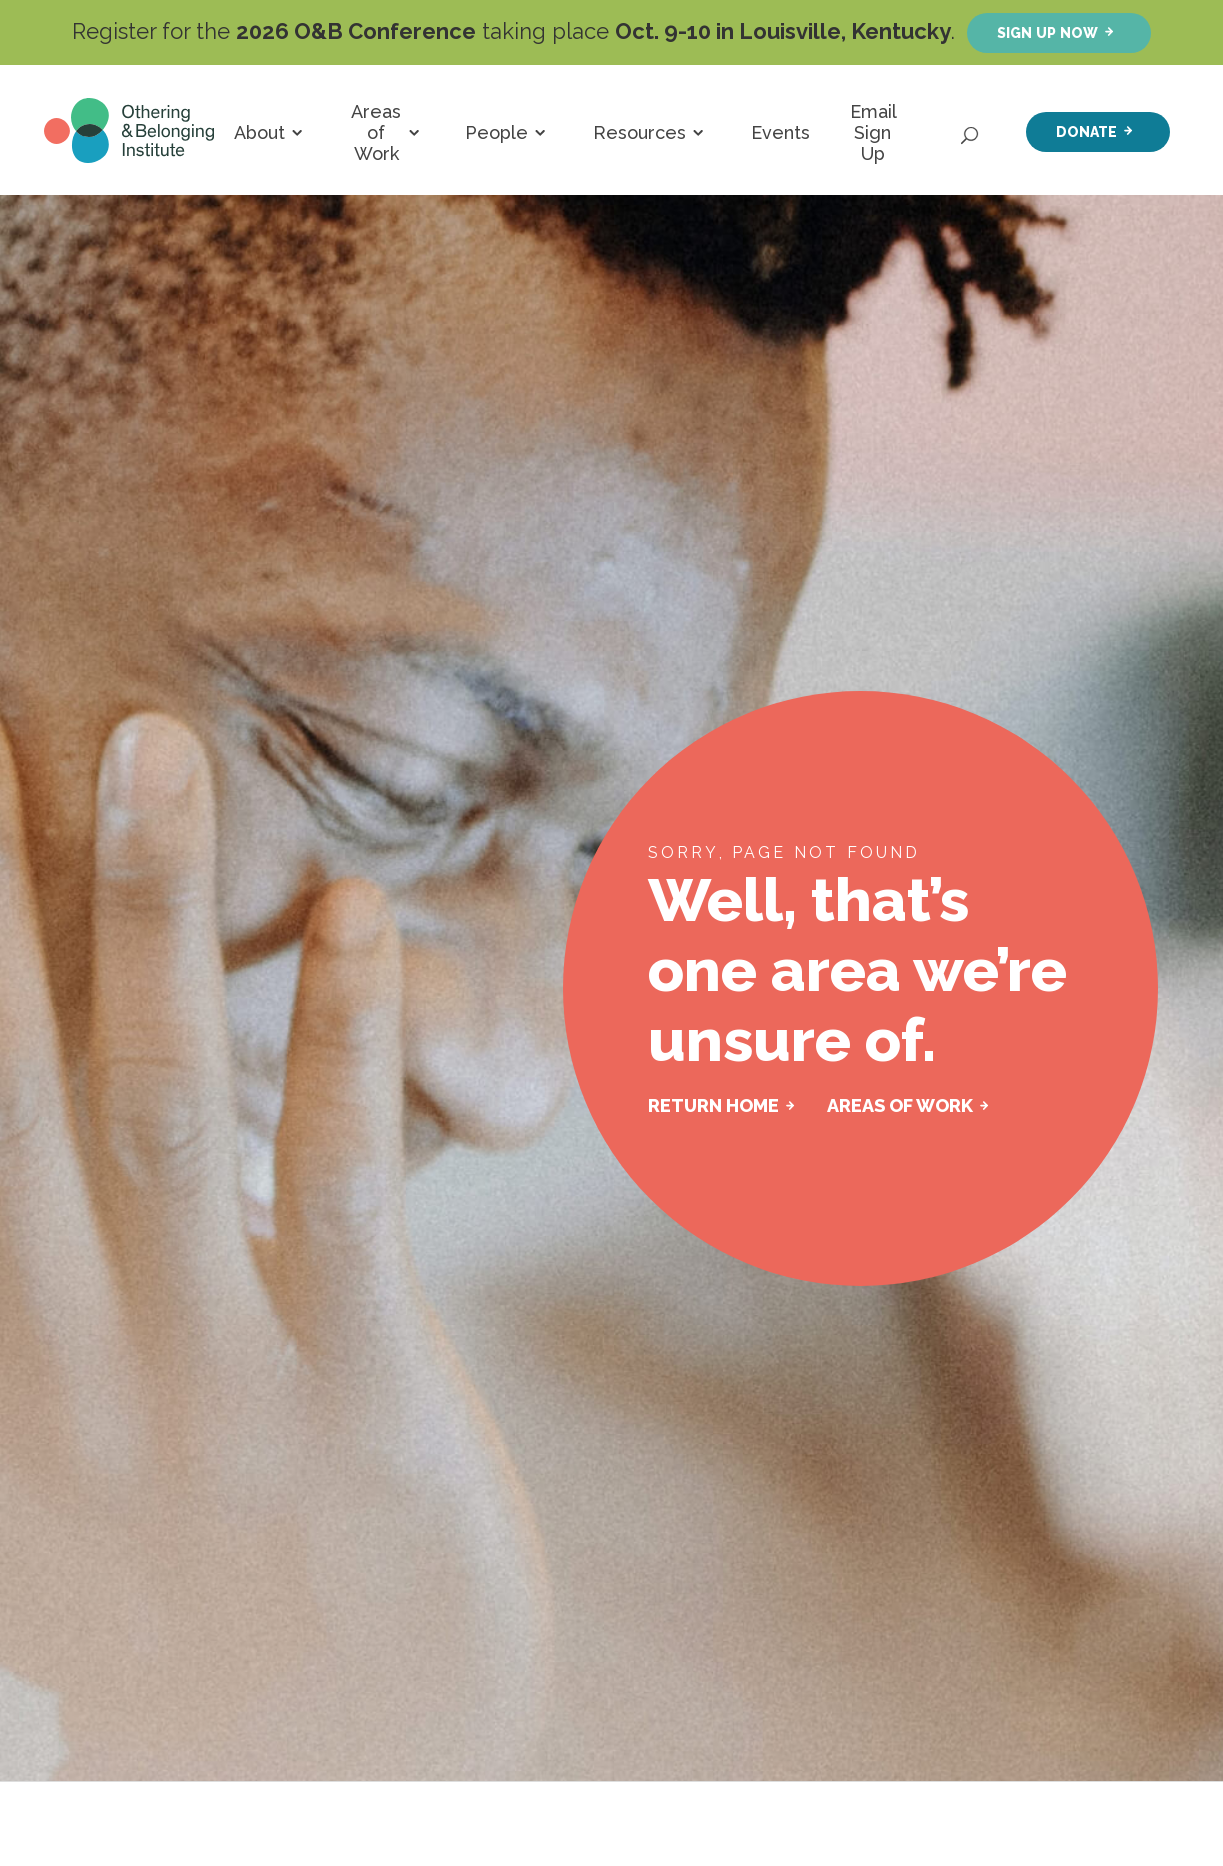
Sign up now (1047, 32)
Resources (639, 132)
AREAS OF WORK (900, 1105)
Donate (1086, 131)
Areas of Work (376, 132)
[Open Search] (971, 130)
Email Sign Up (873, 132)
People (496, 132)
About (259, 132)
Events (780, 132)
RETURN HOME (713, 1105)
